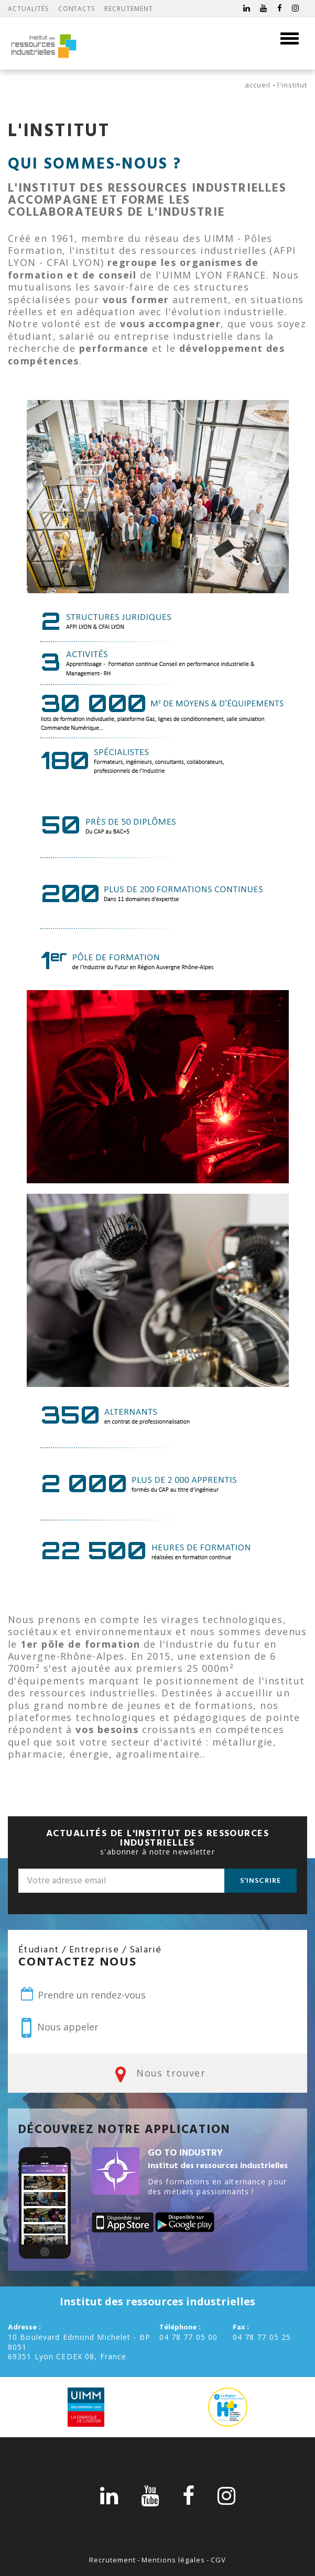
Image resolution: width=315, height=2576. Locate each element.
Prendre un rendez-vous (82, 1994)
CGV (218, 2559)
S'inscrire (260, 1881)
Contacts (76, 8)
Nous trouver (158, 2073)
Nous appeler (60, 2028)
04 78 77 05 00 (188, 2337)
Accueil (257, 85)
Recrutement (128, 8)
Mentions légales (173, 2559)
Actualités (28, 8)
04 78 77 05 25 (262, 2337)
